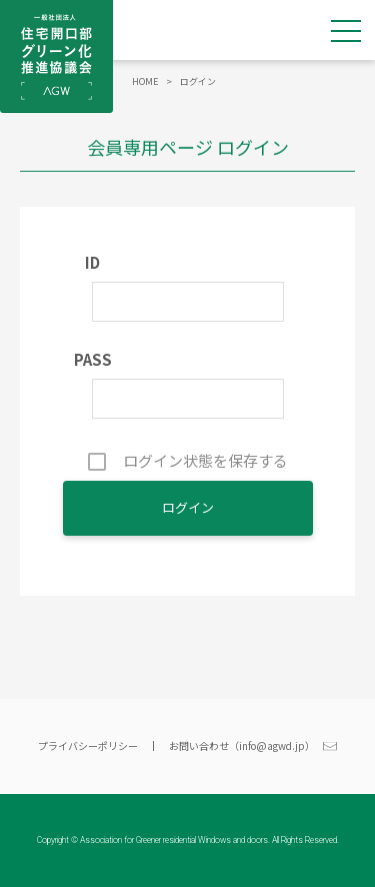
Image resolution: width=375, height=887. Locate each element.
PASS (93, 361)
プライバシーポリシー (88, 745)
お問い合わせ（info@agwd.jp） (242, 745)
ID (92, 264)
